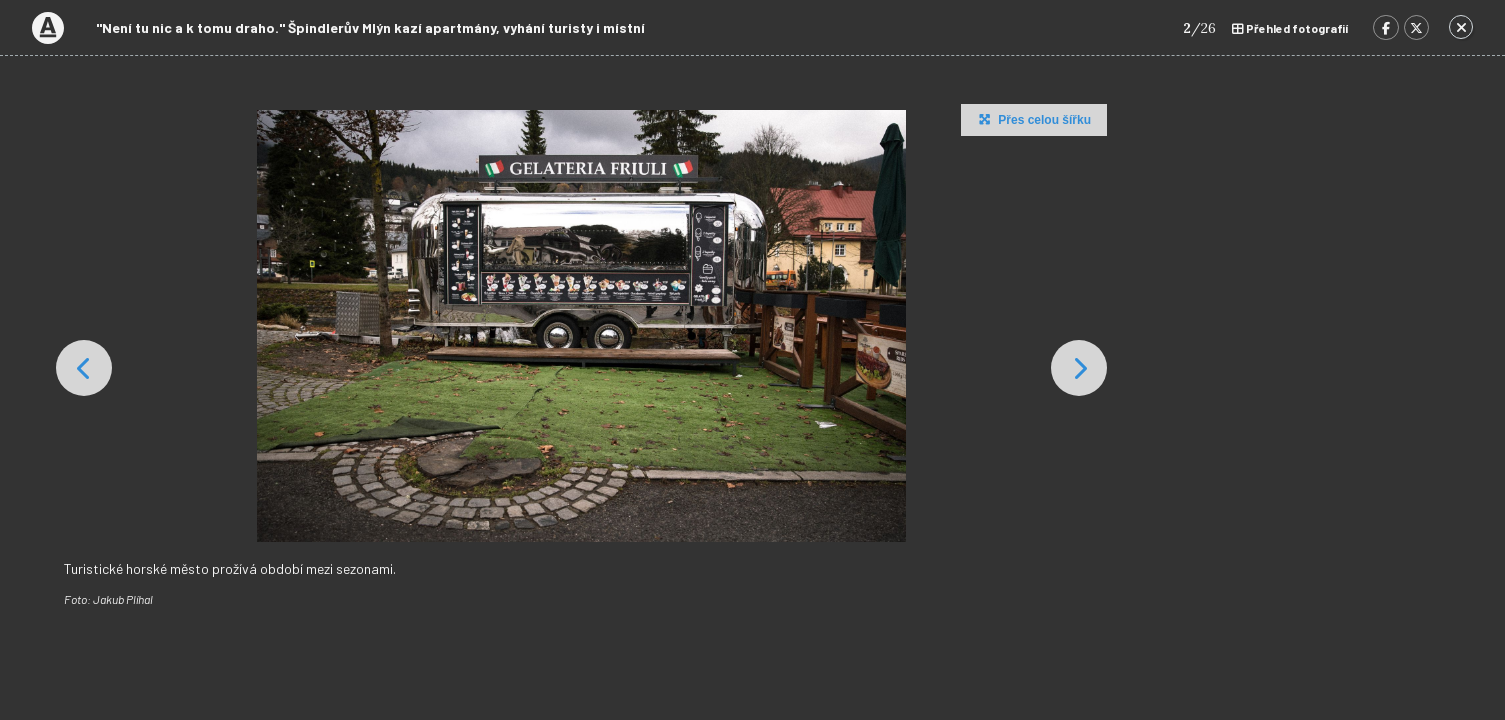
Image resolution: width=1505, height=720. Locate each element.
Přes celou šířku (1032, 119)
